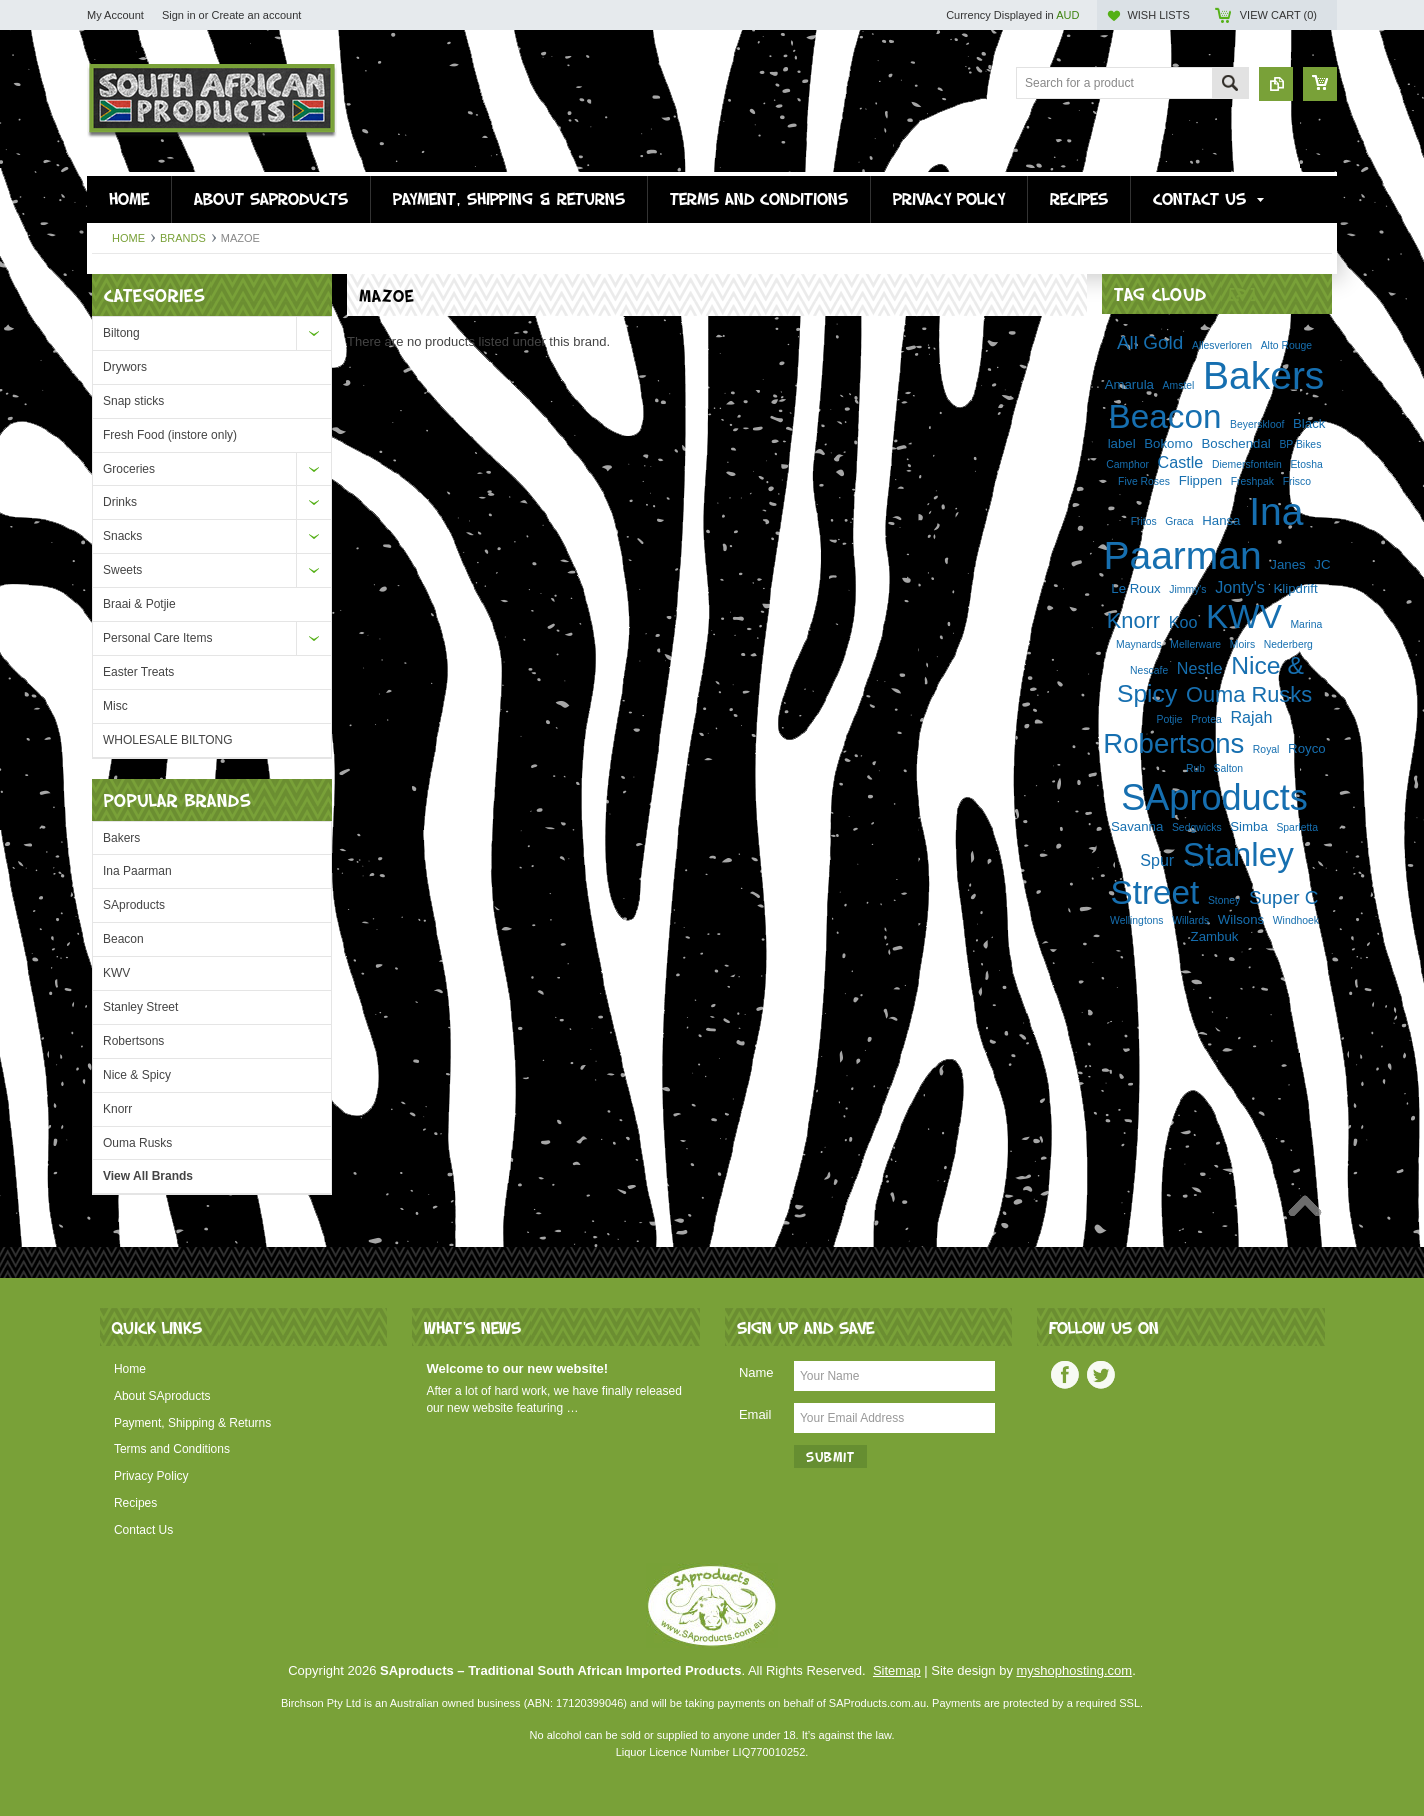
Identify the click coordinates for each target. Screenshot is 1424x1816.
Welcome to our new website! (517, 1368)
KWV (116, 973)
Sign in (179, 15)
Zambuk (1215, 936)
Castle (1181, 462)
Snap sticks (133, 401)
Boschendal (1236, 443)
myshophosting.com (1075, 1670)
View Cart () (1278, 15)
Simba (1249, 826)
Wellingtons (1137, 920)
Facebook (1065, 1375)
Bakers (121, 838)
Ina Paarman (137, 871)
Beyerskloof (1257, 424)
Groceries (129, 469)
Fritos (1144, 521)
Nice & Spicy (137, 1075)
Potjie (1170, 719)
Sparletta (1297, 827)
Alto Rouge (1286, 345)
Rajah (1251, 717)
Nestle (1200, 668)
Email (755, 1414)
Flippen (1200, 480)
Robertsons (133, 1041)
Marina (1306, 624)
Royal (1266, 749)
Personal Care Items (157, 638)
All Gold (1150, 342)
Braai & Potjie (139, 604)
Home (128, 238)
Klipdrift (1295, 588)
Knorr (117, 1109)
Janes (1287, 564)
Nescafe (1149, 670)
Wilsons (1241, 919)
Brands (183, 238)
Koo (1183, 622)
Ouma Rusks (137, 1143)
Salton (1228, 768)
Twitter (1101, 1375)
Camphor (1127, 464)
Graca (1179, 521)
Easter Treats (138, 672)
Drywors (125, 367)
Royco (1307, 748)
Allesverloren (1222, 345)
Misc (115, 706)
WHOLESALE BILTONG (168, 740)
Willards (1190, 920)
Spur (1157, 860)
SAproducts (134, 905)
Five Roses (1144, 481)
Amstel (1179, 385)
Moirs (1242, 644)
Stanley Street (140, 1007)
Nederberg (1288, 644)
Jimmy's (1187, 589)
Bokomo (1168, 443)
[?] (1243, 293)
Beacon (123, 939)
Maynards (1139, 644)
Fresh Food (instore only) (170, 435)
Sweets (122, 570)
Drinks (120, 502)
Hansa (1221, 520)
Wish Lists (1158, 15)
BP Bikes (1300, 444)
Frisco (1297, 481)
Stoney (1224, 900)
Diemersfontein (1247, 464)
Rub (1195, 768)
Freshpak (1252, 481)
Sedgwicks (1197, 827)
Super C (1284, 897)
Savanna (1137, 826)
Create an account (256, 15)
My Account (115, 15)
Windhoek (1296, 920)
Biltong (121, 333)
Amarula (1129, 384)
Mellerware (1195, 644)
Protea (1206, 719)
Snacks (122, 536)
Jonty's (1240, 587)
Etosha (1306, 464)
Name (756, 1372)
